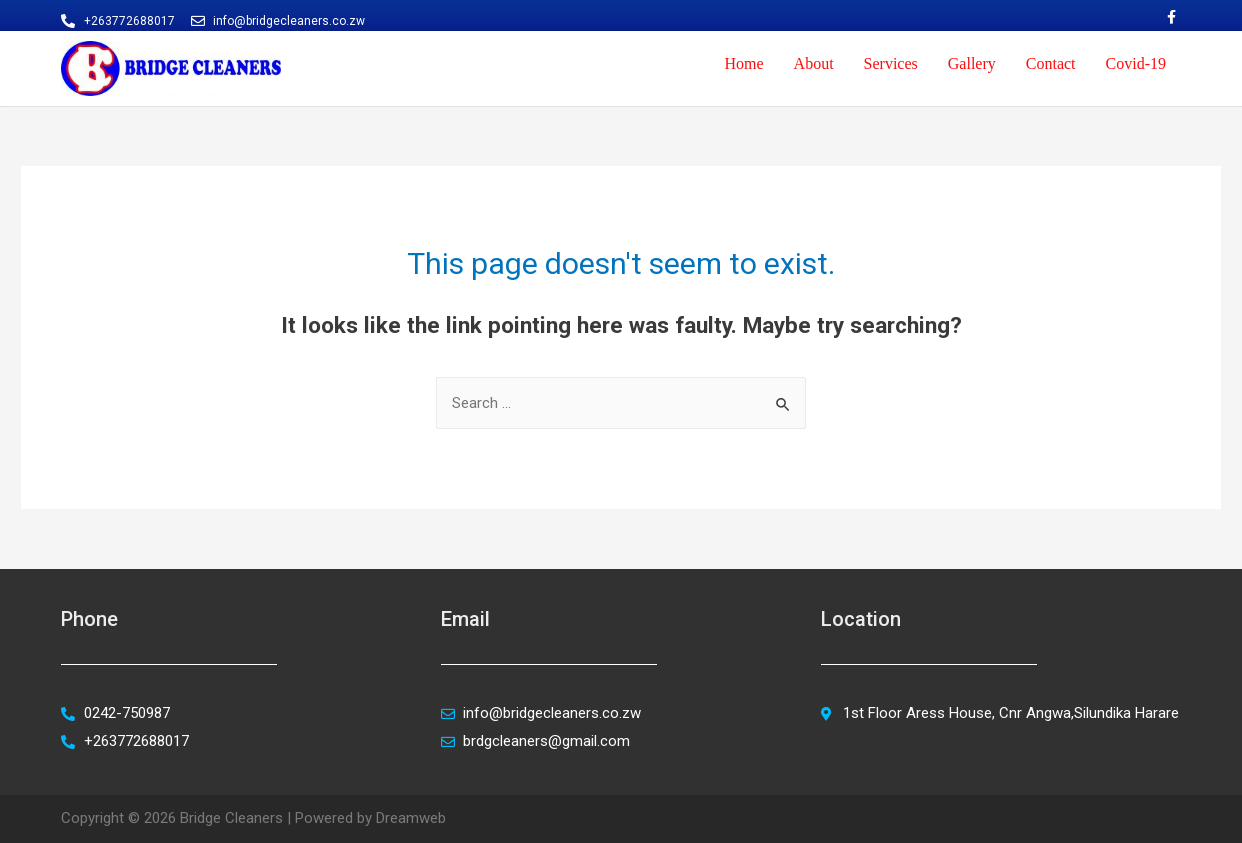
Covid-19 (1136, 63)
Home (743, 63)
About (814, 63)
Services (891, 63)
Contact (1051, 63)
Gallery (972, 63)
